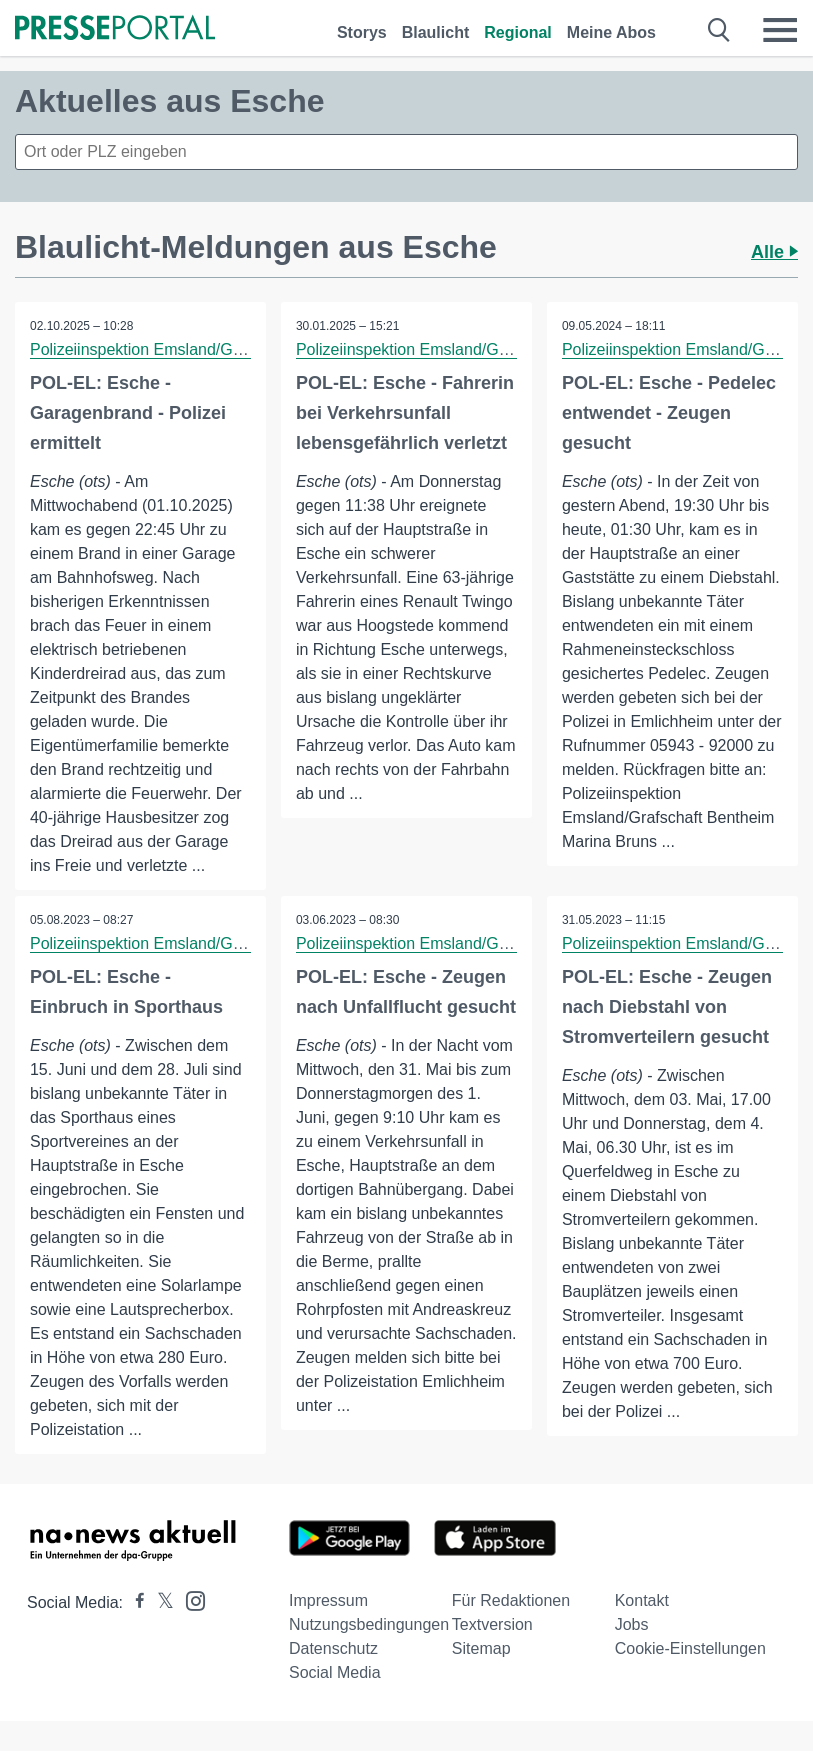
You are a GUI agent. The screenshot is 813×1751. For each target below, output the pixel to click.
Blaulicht (436, 32)
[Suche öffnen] (719, 30)
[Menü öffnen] (780, 30)
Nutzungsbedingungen (369, 1624)
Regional (518, 32)
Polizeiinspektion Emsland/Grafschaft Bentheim (198, 349)
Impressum (328, 1600)
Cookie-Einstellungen (690, 1648)
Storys (362, 32)
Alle (774, 252)
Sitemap (481, 1648)
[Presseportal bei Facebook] (134, 1602)
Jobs (632, 1624)
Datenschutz (333, 1648)
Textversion (492, 1624)
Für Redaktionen (511, 1600)
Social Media (335, 1672)
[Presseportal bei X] (159, 1602)
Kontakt (642, 1600)
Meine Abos (611, 32)
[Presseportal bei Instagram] (189, 1599)
